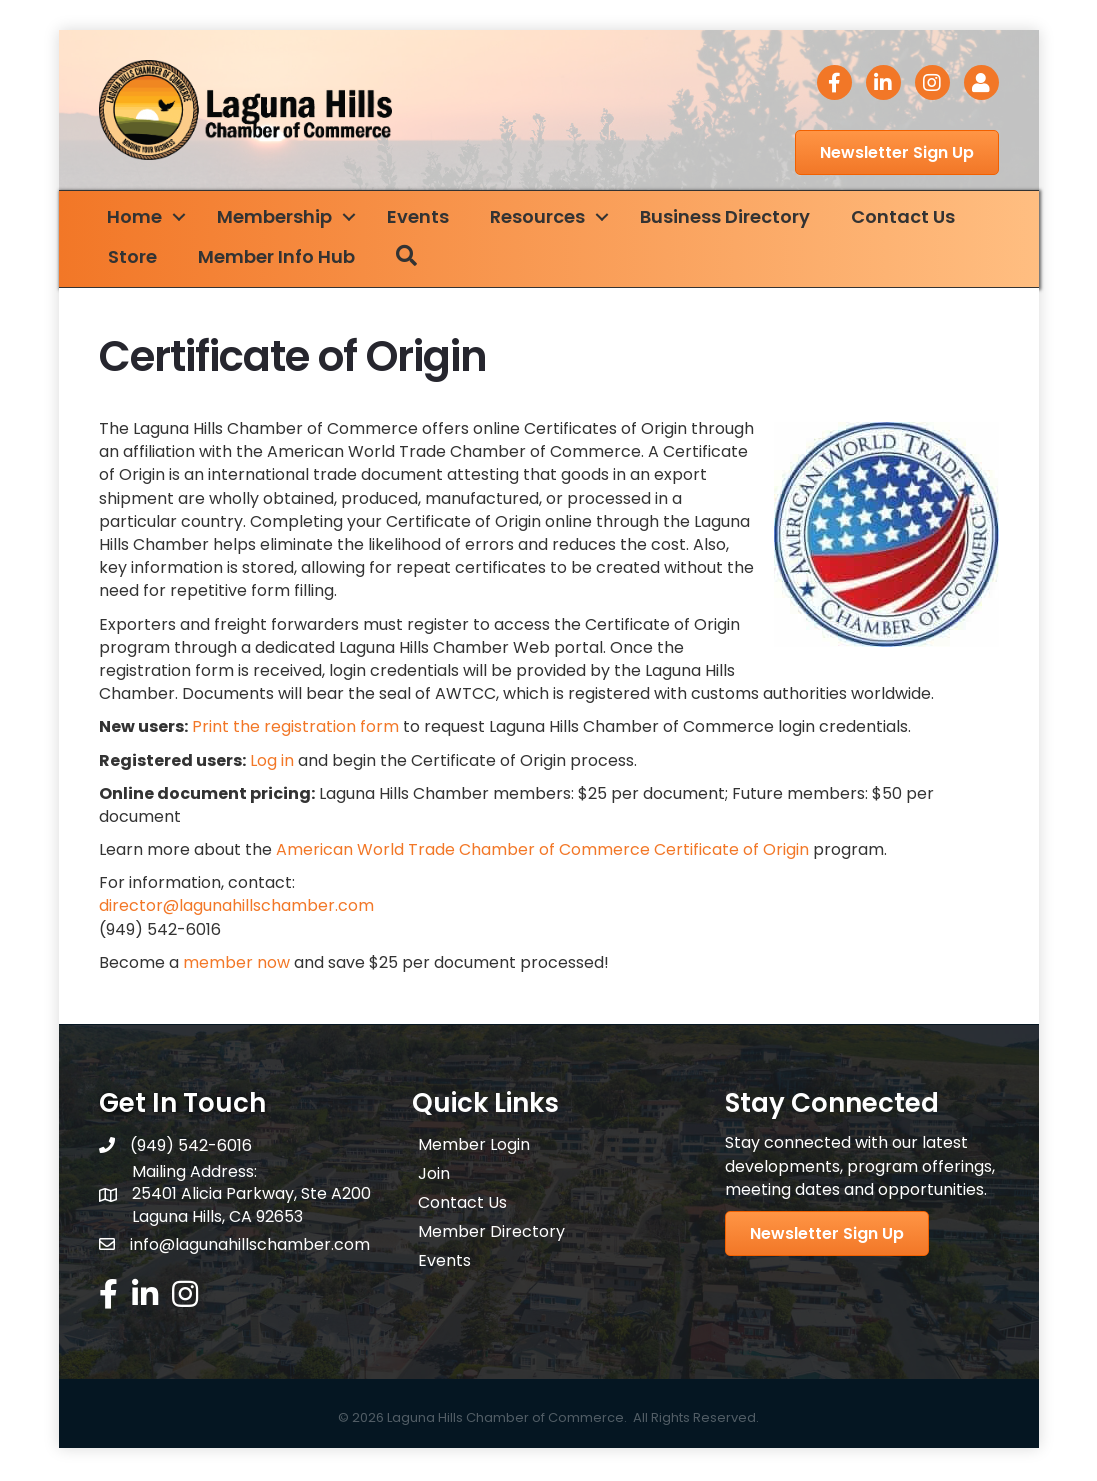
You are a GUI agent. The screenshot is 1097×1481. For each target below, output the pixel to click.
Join (434, 1176)
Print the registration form (295, 729)
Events (430, 219)
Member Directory (491, 1234)
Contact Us (915, 219)
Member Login (474, 1147)
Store (144, 259)
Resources (549, 219)
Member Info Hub (288, 259)
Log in (272, 762)
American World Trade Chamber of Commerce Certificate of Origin (542, 852)
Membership (286, 219)
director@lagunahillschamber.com (236, 908)
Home (146, 219)
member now (236, 965)
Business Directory (737, 219)
